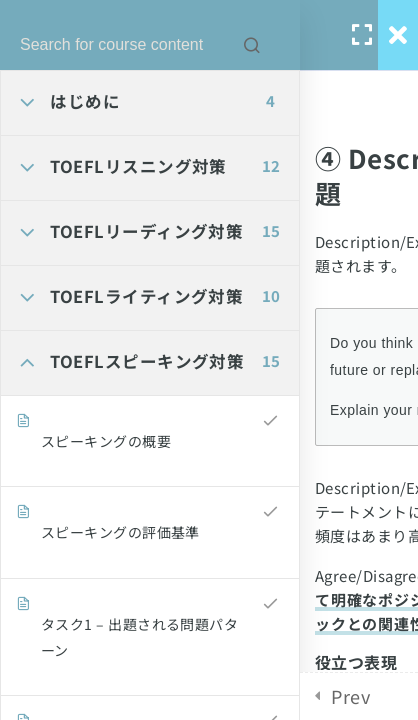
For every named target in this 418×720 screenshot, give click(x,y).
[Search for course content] (252, 45)
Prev (350, 696)
